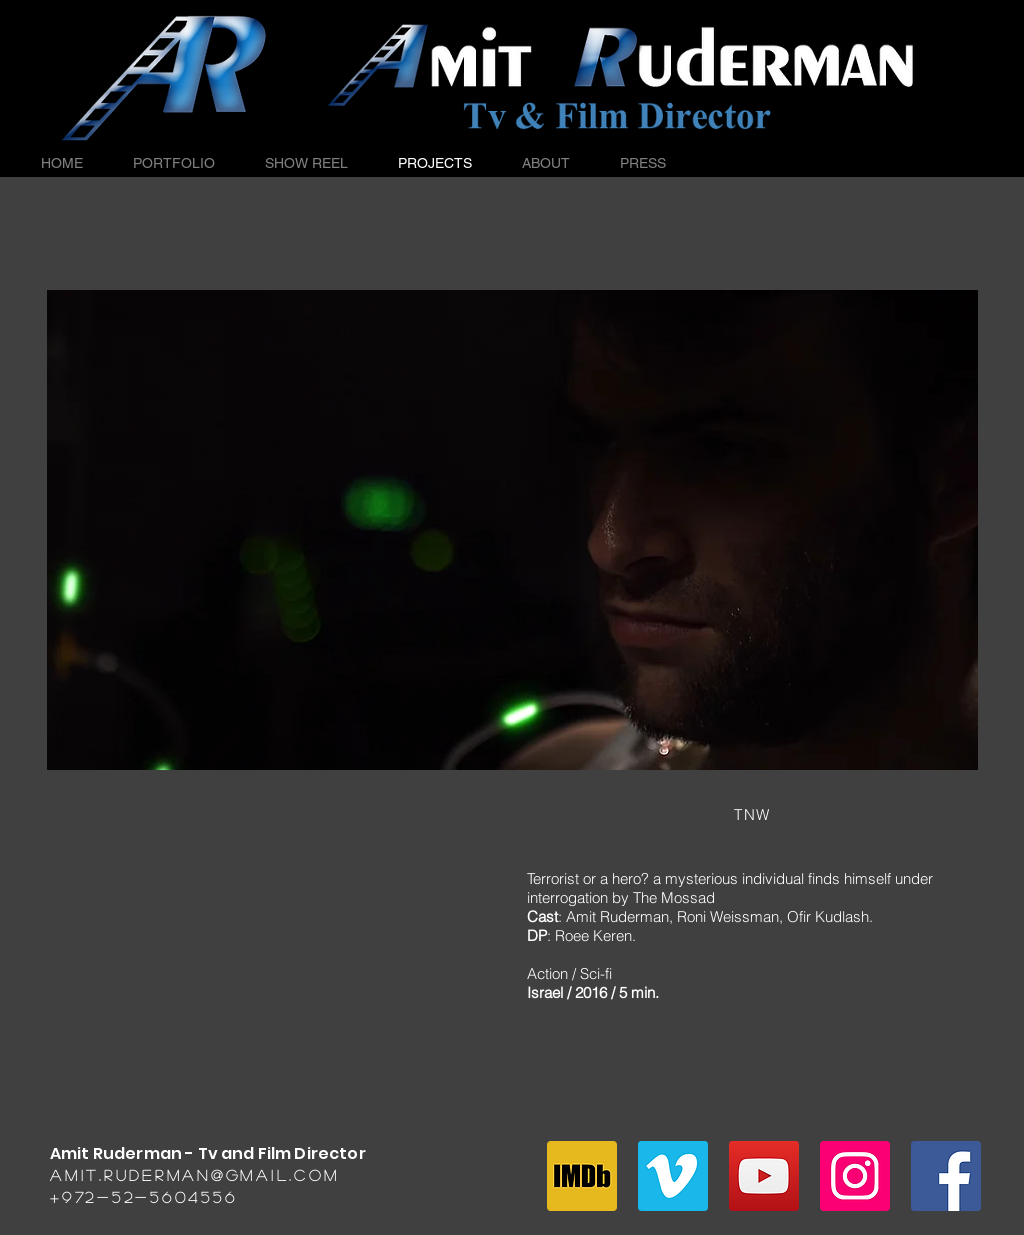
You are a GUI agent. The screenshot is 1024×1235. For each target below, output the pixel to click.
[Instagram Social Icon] (855, 1176)
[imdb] (582, 1176)
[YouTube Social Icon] (764, 1176)
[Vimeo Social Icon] (673, 1176)
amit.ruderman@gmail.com (194, 1174)
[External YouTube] (272, 967)
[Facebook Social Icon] (946, 1176)
